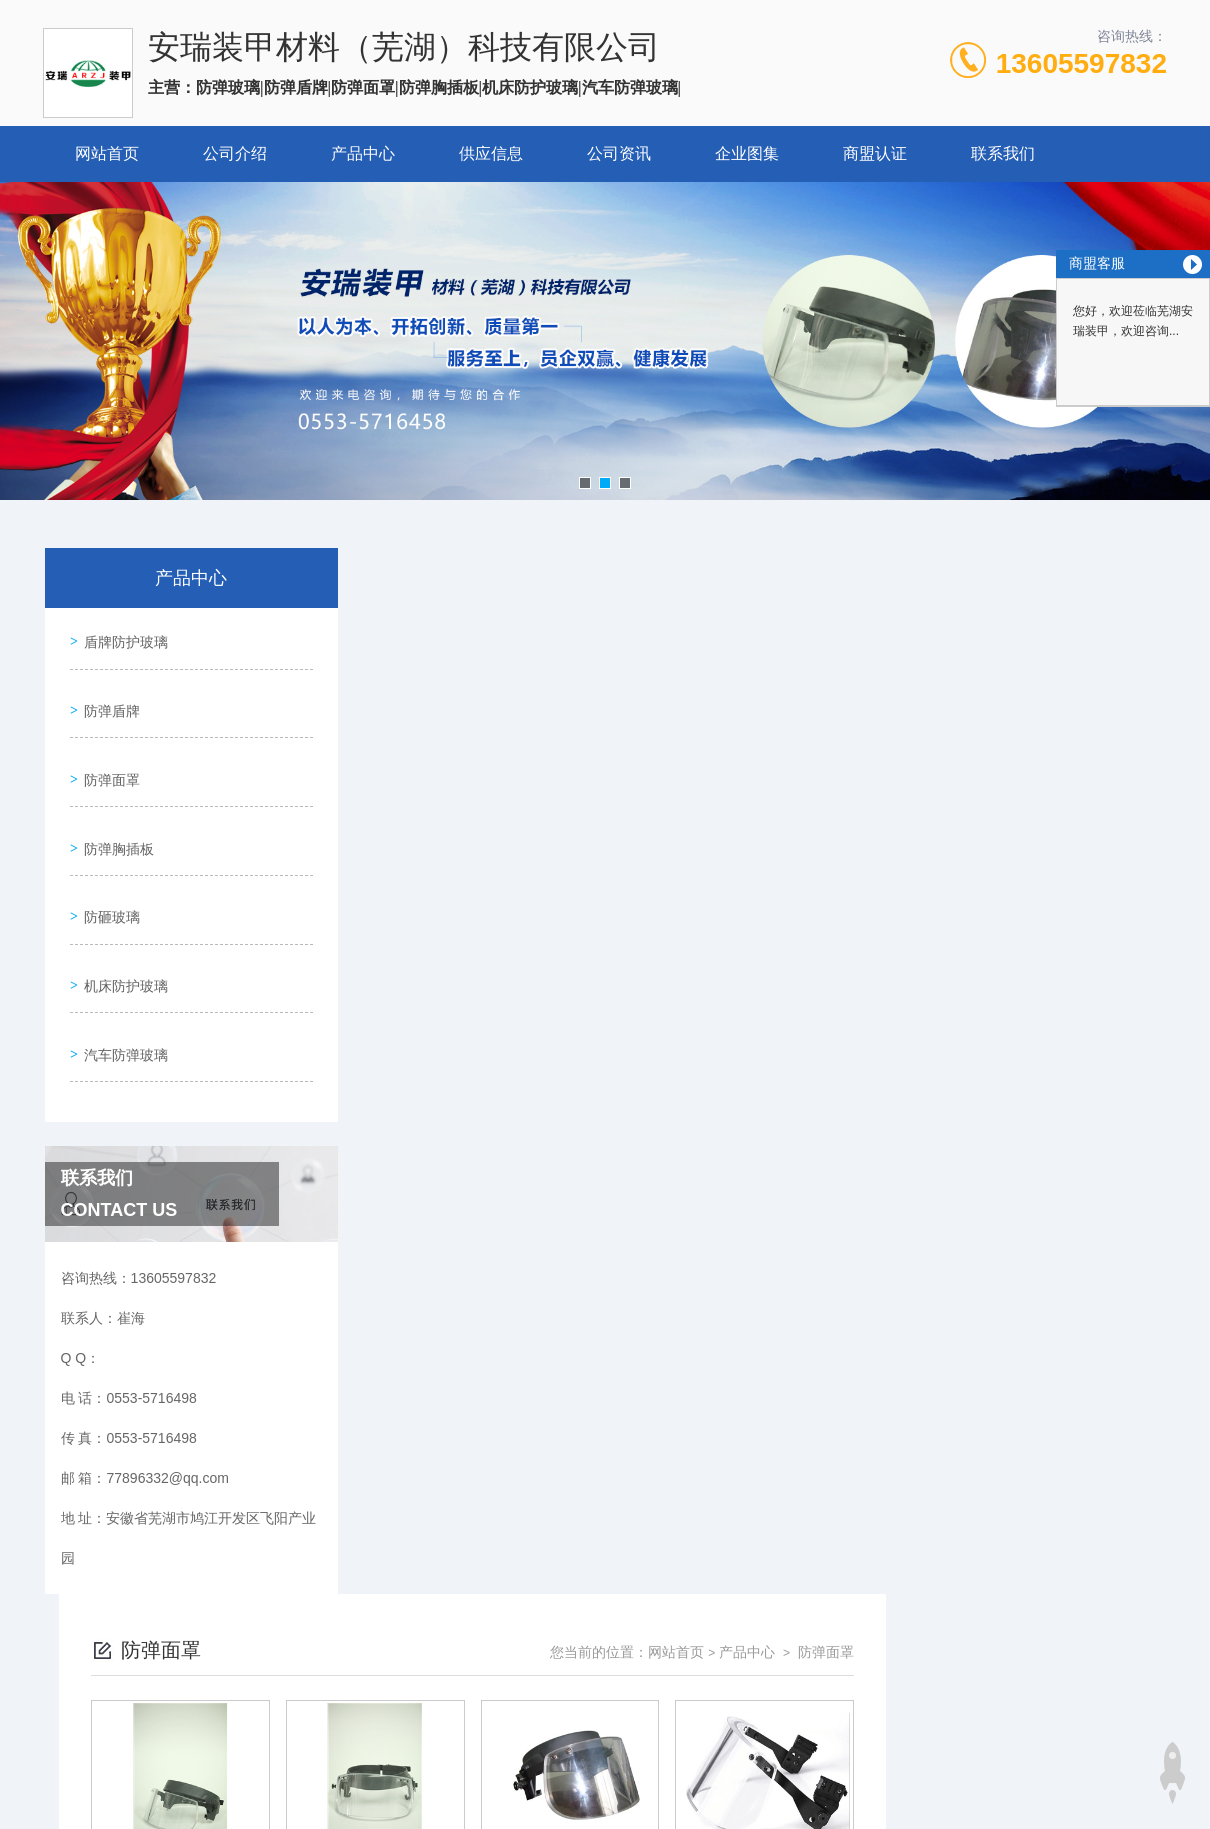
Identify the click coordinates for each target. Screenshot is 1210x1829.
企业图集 (747, 153)
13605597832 (1081, 63)
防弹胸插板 (114, 807)
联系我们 (1003, 153)
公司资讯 (619, 153)
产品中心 (363, 153)
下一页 (811, 1106)
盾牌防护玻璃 (121, 636)
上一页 (696, 1106)
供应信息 (491, 153)
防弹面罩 (107, 750)
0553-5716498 (483, 1591)
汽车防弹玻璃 (121, 978)
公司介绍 (235, 153)
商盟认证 (875, 153)
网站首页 (107, 153)
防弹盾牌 (107, 693)
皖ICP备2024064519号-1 (774, 1623)
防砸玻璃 (107, 864)
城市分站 (59, 1806)
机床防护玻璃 (121, 921)
